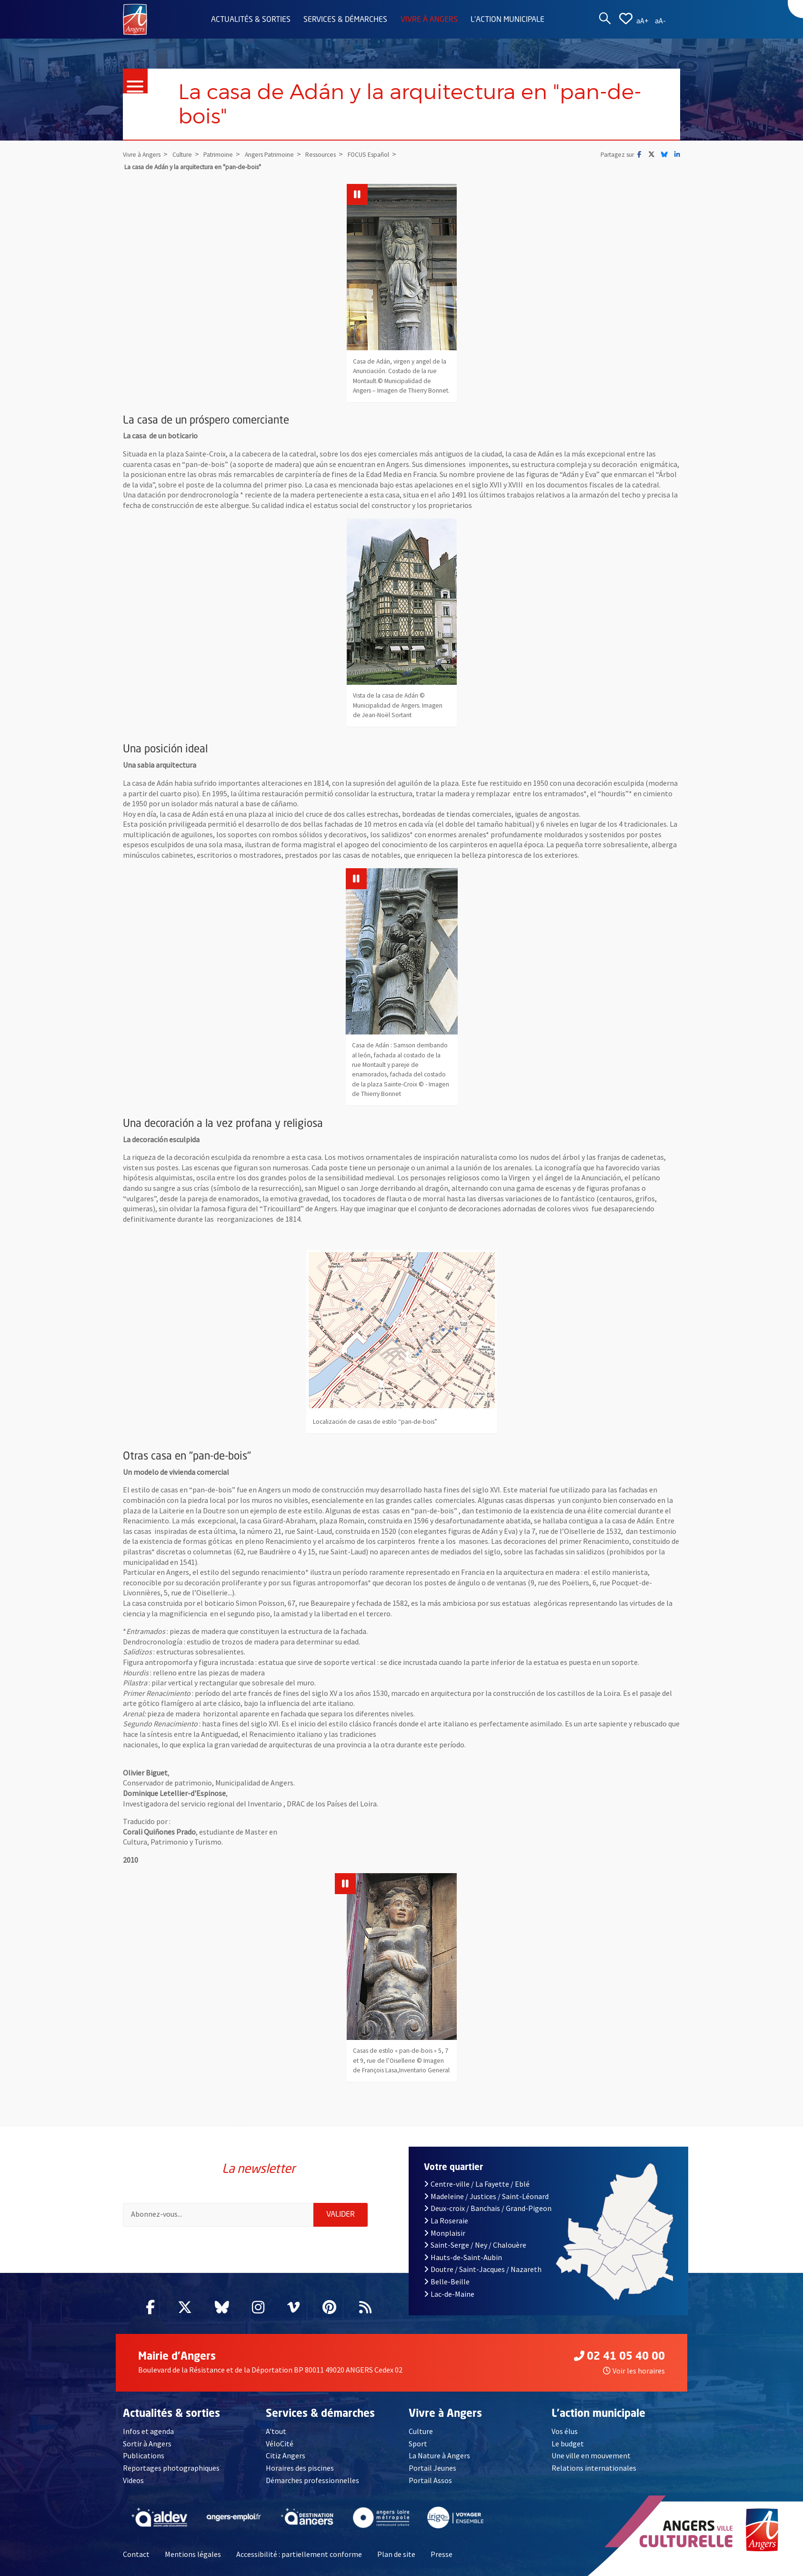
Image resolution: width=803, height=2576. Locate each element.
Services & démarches (345, 20)
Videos (133, 2480)
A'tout (276, 2431)
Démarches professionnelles (312, 2480)
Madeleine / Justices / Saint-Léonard (486, 2196)
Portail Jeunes (432, 2468)
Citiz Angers (285, 2455)
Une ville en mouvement (591, 2455)
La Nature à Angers (439, 2455)
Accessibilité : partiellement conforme (299, 2554)
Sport (418, 2443)
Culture (421, 2431)
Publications (143, 2455)
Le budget (568, 2443)
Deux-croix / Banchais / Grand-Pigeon (488, 2208)
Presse (441, 2554)
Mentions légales (193, 2554)
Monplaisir (444, 2233)
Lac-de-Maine (449, 2294)
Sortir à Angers (147, 2443)
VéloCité (279, 2443)
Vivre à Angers (429, 20)
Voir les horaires (634, 2370)
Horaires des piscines (300, 2468)
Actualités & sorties (251, 20)
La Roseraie (446, 2220)
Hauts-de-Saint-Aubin (463, 2257)
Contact (136, 2554)
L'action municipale (507, 20)
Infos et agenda (148, 2431)
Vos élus (565, 2431)
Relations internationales (594, 2468)
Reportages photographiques (171, 2468)
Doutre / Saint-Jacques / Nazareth (483, 2269)
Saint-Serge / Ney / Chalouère (475, 2245)
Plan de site (396, 2554)
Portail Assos (430, 2480)
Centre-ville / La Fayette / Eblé (477, 2184)
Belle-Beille (447, 2281)
